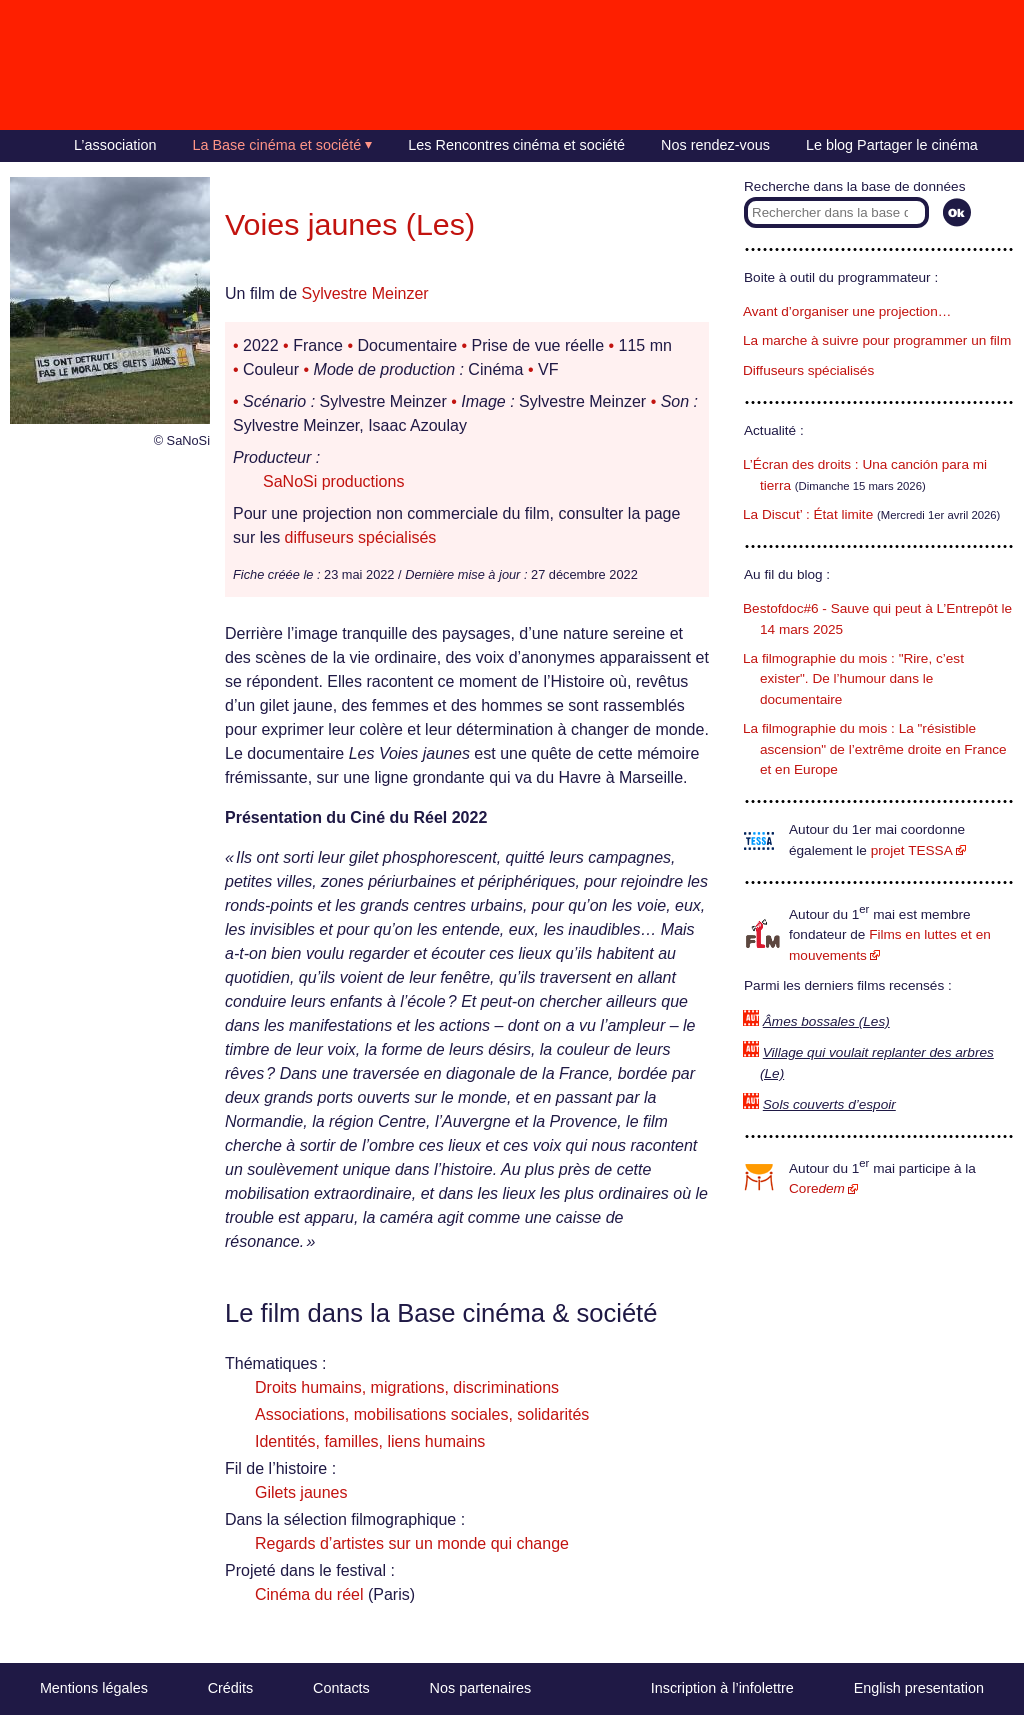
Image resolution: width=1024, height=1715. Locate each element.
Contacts (341, 1688)
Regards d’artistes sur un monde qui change (412, 1543)
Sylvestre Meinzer (364, 293)
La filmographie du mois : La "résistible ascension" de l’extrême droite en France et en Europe (875, 749)
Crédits (231, 1688)
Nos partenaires (481, 1688)
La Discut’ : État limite (808, 514)
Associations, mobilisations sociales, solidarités (422, 1414)
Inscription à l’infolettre (722, 1688)
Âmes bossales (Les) (826, 1021)
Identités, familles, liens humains (370, 1441)
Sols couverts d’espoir (829, 1104)
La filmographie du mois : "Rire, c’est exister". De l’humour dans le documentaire (853, 679)
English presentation (919, 1688)
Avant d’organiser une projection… (847, 311)
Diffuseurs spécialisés (808, 370)
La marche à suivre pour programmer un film (877, 340)
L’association (115, 145)
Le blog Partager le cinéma (892, 145)
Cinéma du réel (309, 1594)
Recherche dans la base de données (854, 186)
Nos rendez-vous (715, 145)
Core (817, 1188)
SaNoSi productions (333, 481)
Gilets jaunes (301, 1492)
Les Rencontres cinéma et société (516, 145)
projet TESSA (912, 850)
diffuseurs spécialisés (361, 537)
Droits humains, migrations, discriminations (407, 1387)
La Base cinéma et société (277, 145)
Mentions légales (94, 1688)
